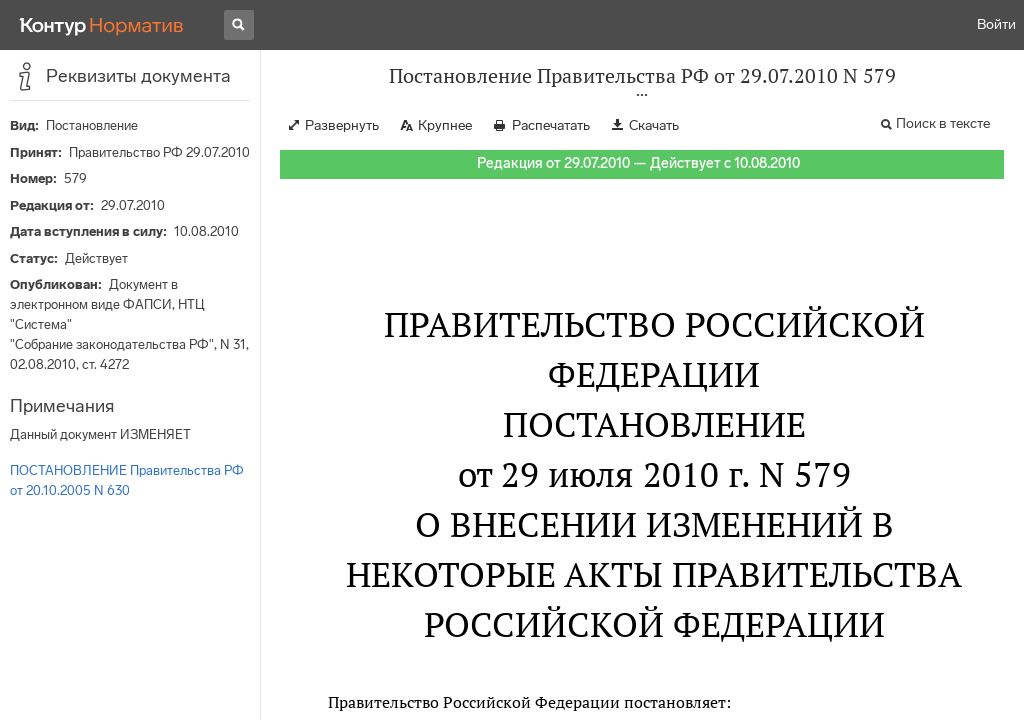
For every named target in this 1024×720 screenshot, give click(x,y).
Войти (996, 24)
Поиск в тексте (943, 123)
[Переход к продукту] (102, 25)
